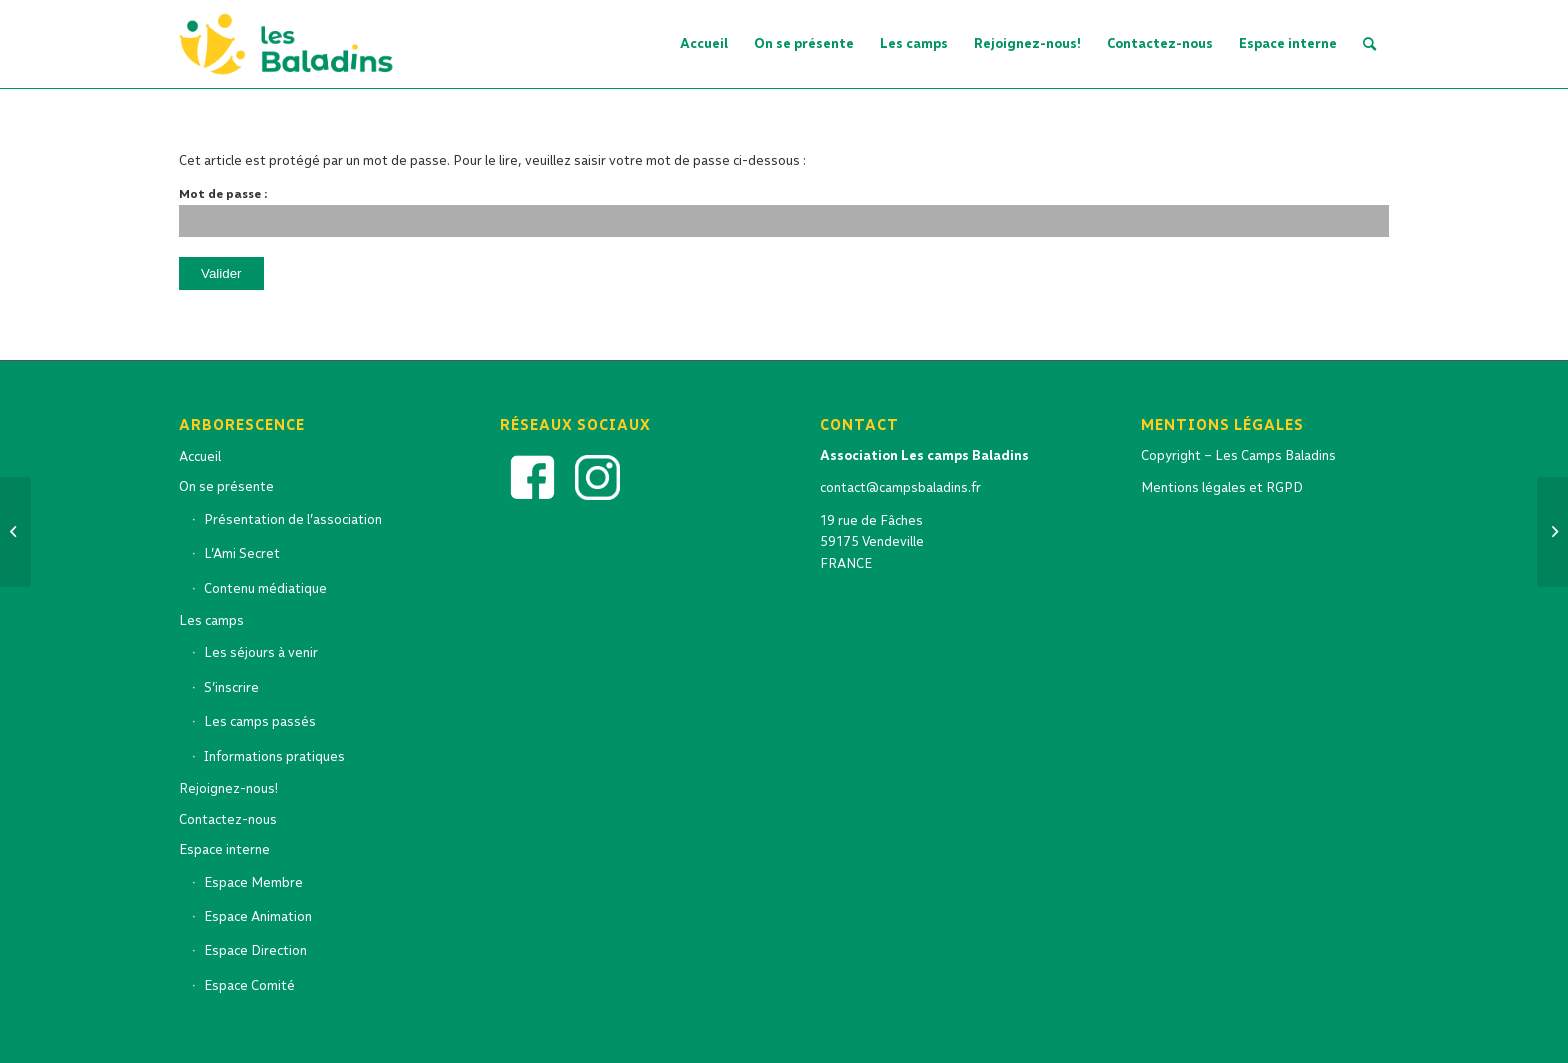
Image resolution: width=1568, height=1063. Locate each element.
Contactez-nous (228, 819)
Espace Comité (249, 985)
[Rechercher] (1369, 44)
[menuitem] (704, 44)
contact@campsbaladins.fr (900, 487)
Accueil (200, 456)
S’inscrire (231, 687)
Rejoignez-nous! (228, 788)
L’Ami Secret (242, 553)
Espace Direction (255, 950)
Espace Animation (258, 916)
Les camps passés (260, 721)
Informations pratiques (274, 756)
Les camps (211, 620)
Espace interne (224, 849)
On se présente (226, 486)
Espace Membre (253, 882)
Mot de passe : (784, 212)
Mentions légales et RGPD (1222, 487)
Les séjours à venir (261, 652)
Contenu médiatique (265, 588)
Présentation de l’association (293, 519)
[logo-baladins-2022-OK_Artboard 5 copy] (292, 44)
